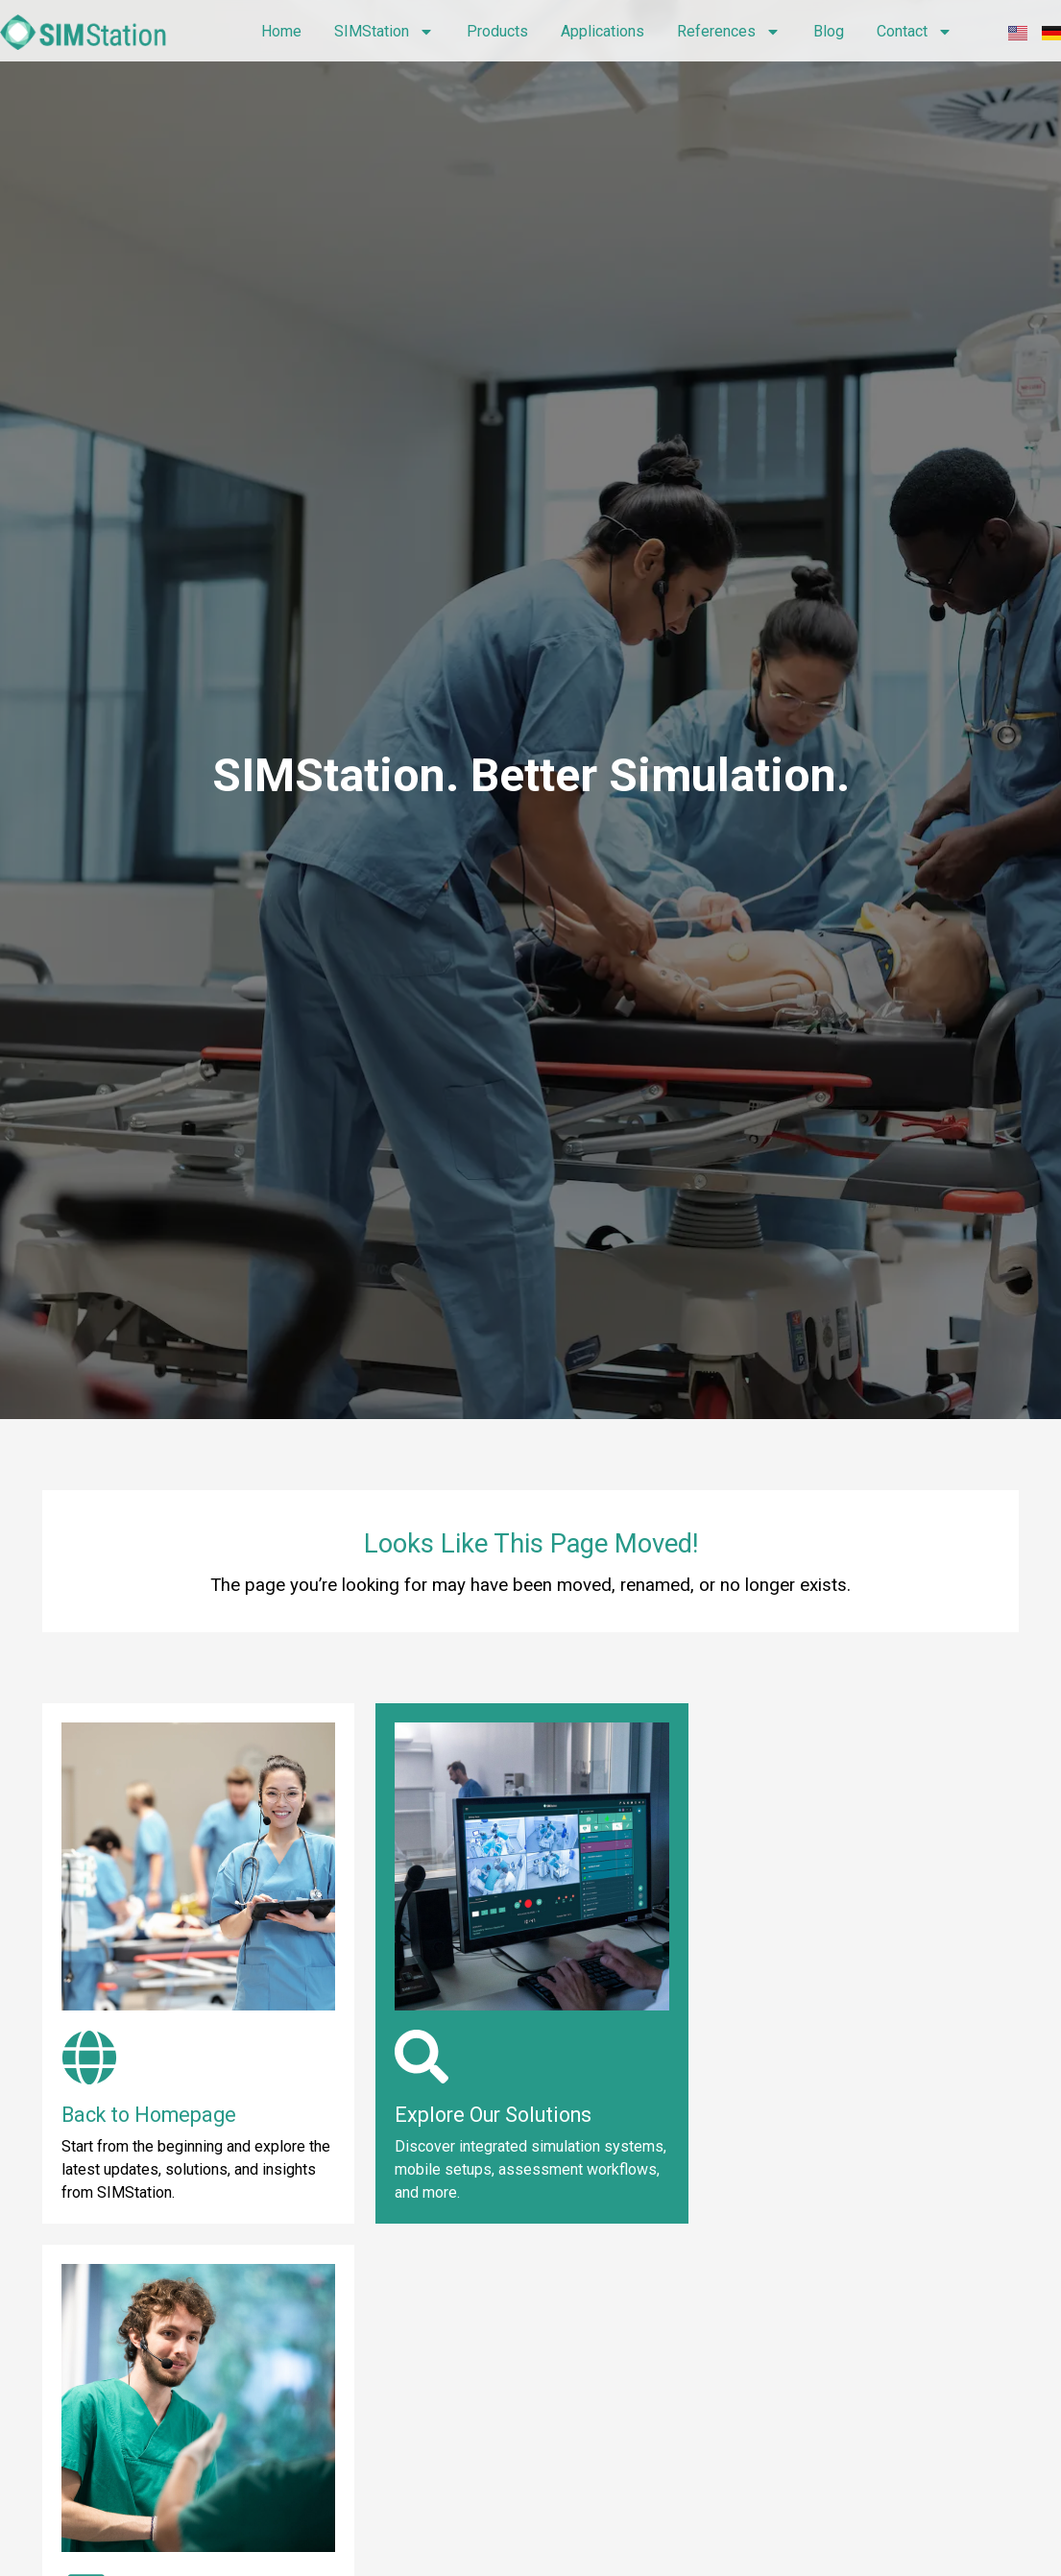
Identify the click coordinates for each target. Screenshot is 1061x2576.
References (729, 31)
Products (497, 31)
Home (281, 31)
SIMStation (384, 31)
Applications (602, 31)
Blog (828, 31)
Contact (914, 31)
